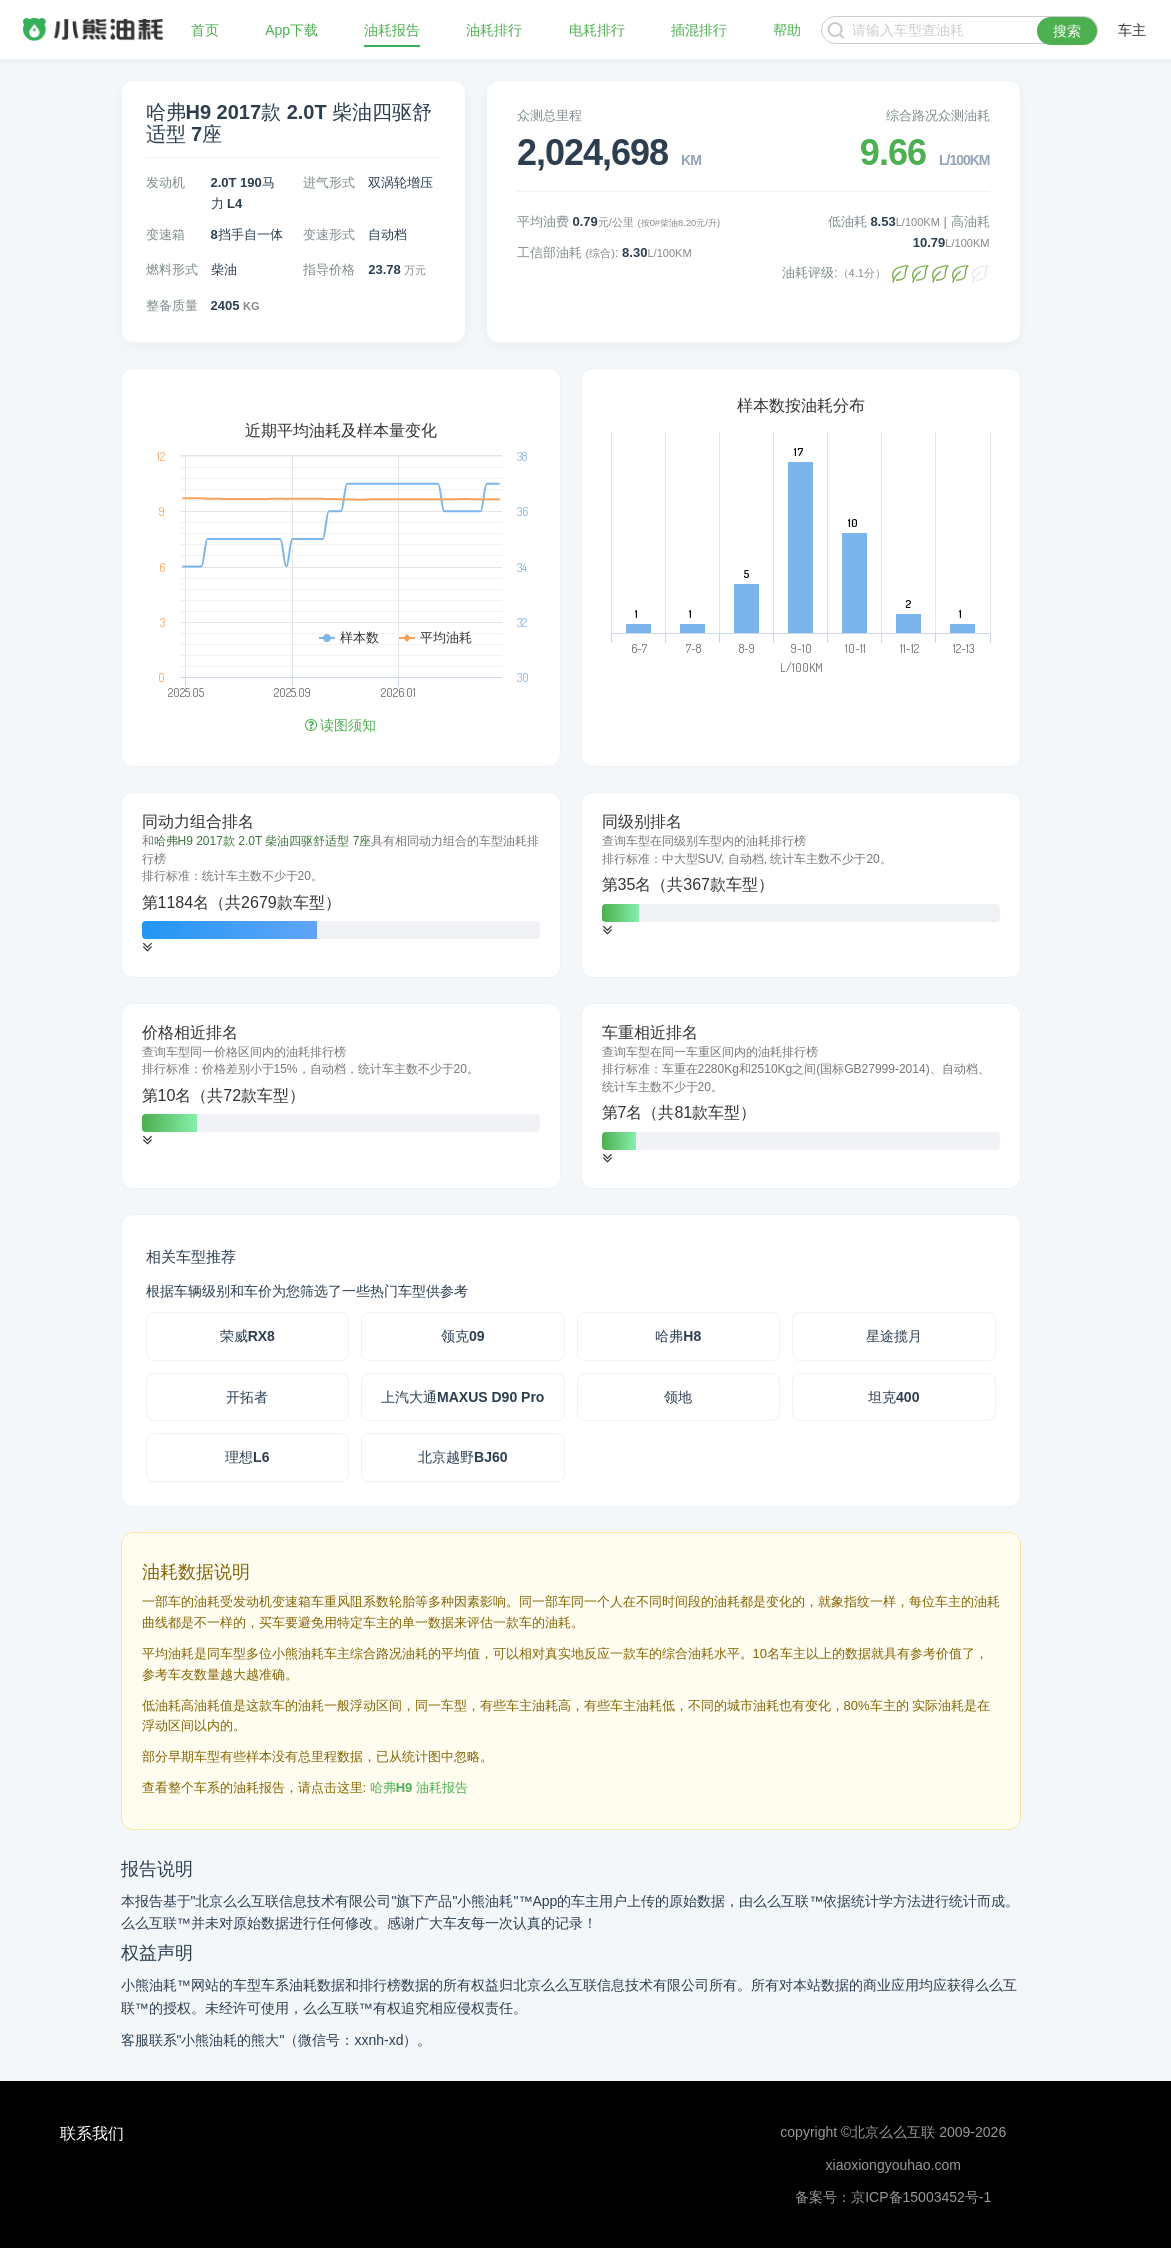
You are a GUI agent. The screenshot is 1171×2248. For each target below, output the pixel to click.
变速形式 (329, 234)
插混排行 (699, 30)
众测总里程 (549, 115)
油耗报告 (392, 30)
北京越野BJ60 (462, 1457)
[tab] (341, 885)
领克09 (463, 1336)
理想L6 (247, 1457)
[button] (147, 947)
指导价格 (329, 269)
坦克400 (893, 1397)
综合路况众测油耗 (938, 115)
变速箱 (165, 234)
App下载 (291, 30)
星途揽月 (894, 1336)
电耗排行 (597, 30)
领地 (678, 1397)
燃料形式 (172, 269)
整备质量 (172, 305)
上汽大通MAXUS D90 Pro (462, 1397)
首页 (205, 30)
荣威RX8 (247, 1336)
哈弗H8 (678, 1336)
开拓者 (247, 1397)
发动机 (165, 182)
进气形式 (329, 182)
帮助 (787, 30)
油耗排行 (494, 30)
